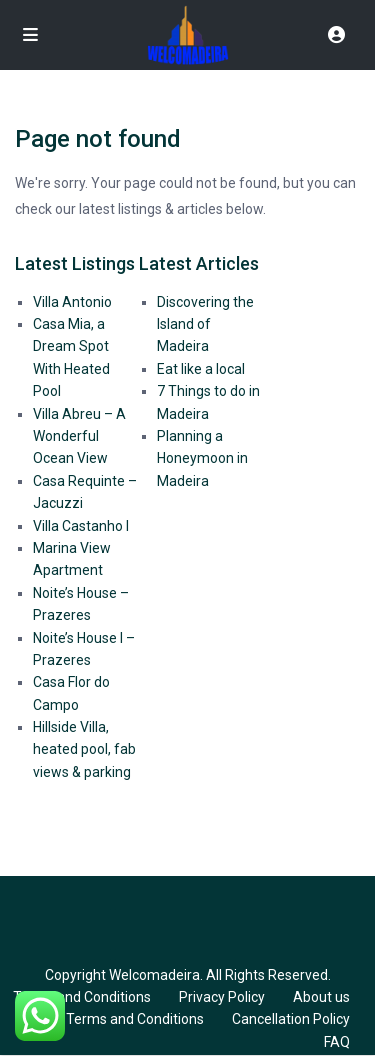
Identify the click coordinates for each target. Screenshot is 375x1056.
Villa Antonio (72, 302)
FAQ (337, 1042)
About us (321, 997)
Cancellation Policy (291, 1019)
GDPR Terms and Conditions (115, 1019)
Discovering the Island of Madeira (205, 324)
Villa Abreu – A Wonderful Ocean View (79, 436)
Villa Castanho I (81, 526)
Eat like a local (201, 369)
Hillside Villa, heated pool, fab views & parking (84, 749)
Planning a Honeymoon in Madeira (202, 458)
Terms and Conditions (82, 997)
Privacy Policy (222, 997)
